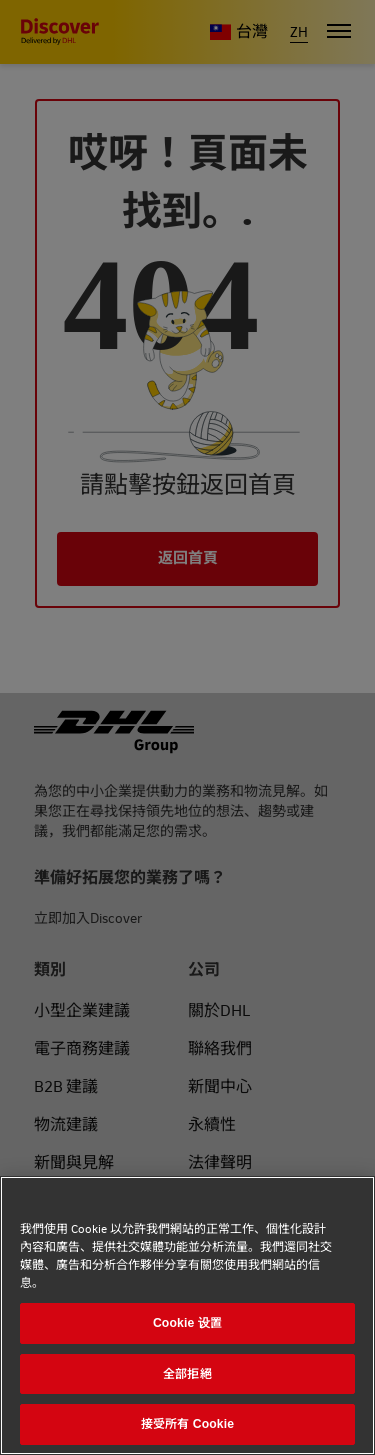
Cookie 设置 (187, 1323)
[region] (187, 1315)
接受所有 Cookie (187, 1424)
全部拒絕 (187, 1374)
